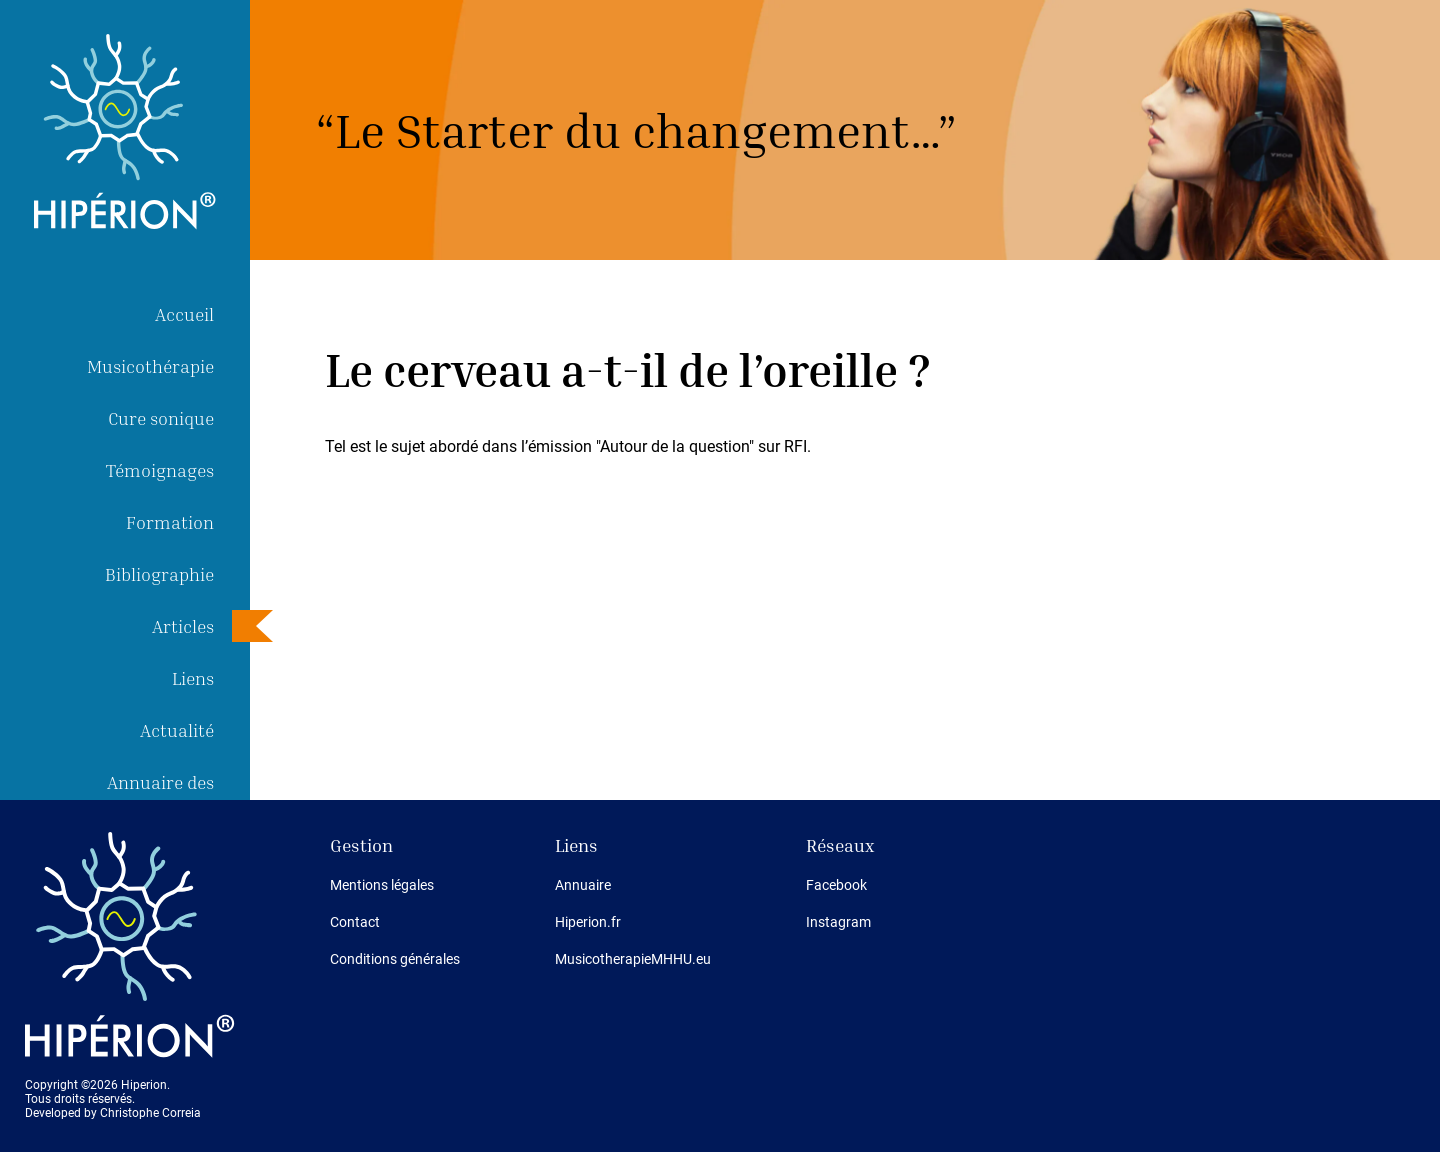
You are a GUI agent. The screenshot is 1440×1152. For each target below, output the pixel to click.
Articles (183, 626)
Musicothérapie (150, 366)
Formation (170, 522)
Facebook (836, 885)
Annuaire (583, 885)
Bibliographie (159, 574)
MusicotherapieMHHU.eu (633, 959)
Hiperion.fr (588, 922)
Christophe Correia (150, 1113)
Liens (193, 678)
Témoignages (160, 470)
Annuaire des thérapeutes (160, 798)
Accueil (184, 314)
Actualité (177, 730)
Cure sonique (161, 418)
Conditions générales (395, 959)
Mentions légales (382, 885)
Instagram (838, 922)
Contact (355, 922)
